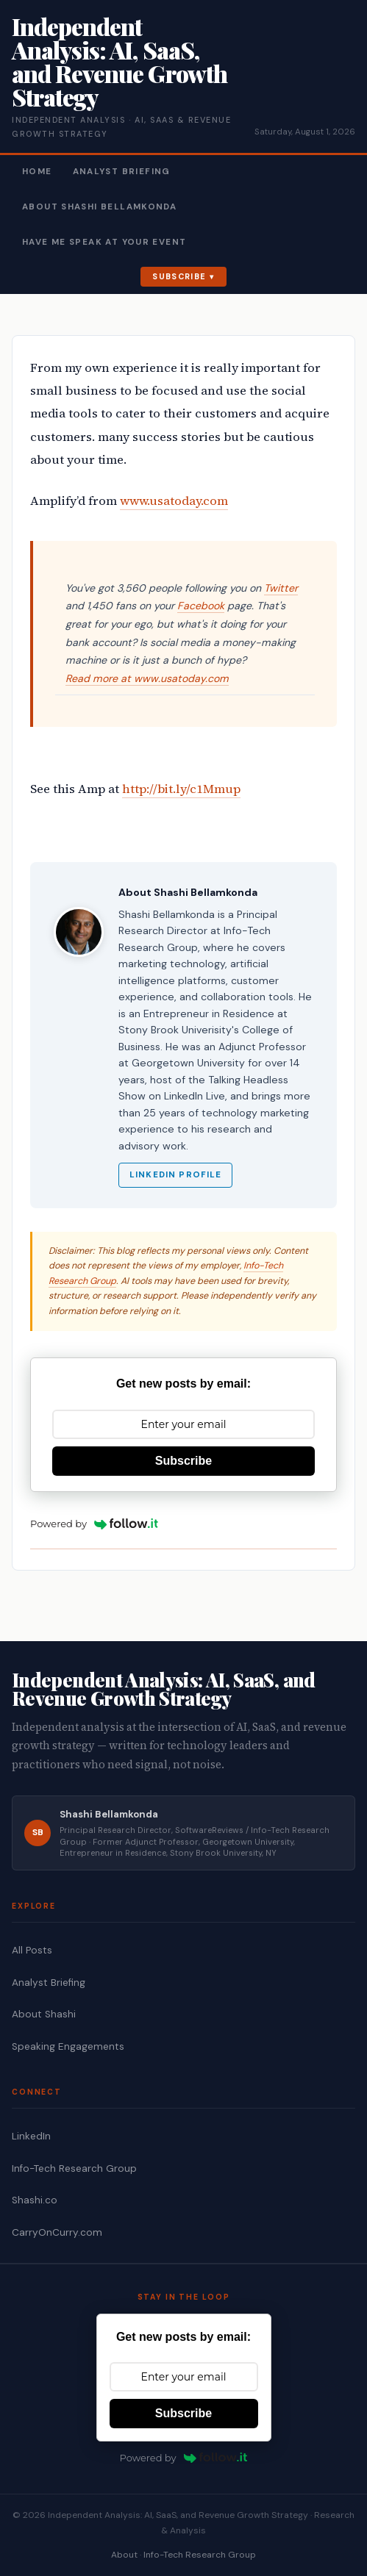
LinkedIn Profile (175, 1174)
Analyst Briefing (122, 171)
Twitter (281, 588)
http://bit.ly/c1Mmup (181, 789)
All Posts (32, 1950)
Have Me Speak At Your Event (104, 242)
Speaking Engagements (68, 2046)
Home (37, 171)
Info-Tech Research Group (74, 2168)
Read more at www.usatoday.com (147, 678)
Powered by (94, 1523)
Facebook (200, 605)
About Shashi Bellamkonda (99, 206)
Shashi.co (34, 2200)
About (124, 2555)
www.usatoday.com (174, 500)
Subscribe (179, 276)
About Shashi (44, 2014)
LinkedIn (31, 2136)
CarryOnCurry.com (57, 2232)
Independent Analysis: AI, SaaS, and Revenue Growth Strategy (119, 61)
